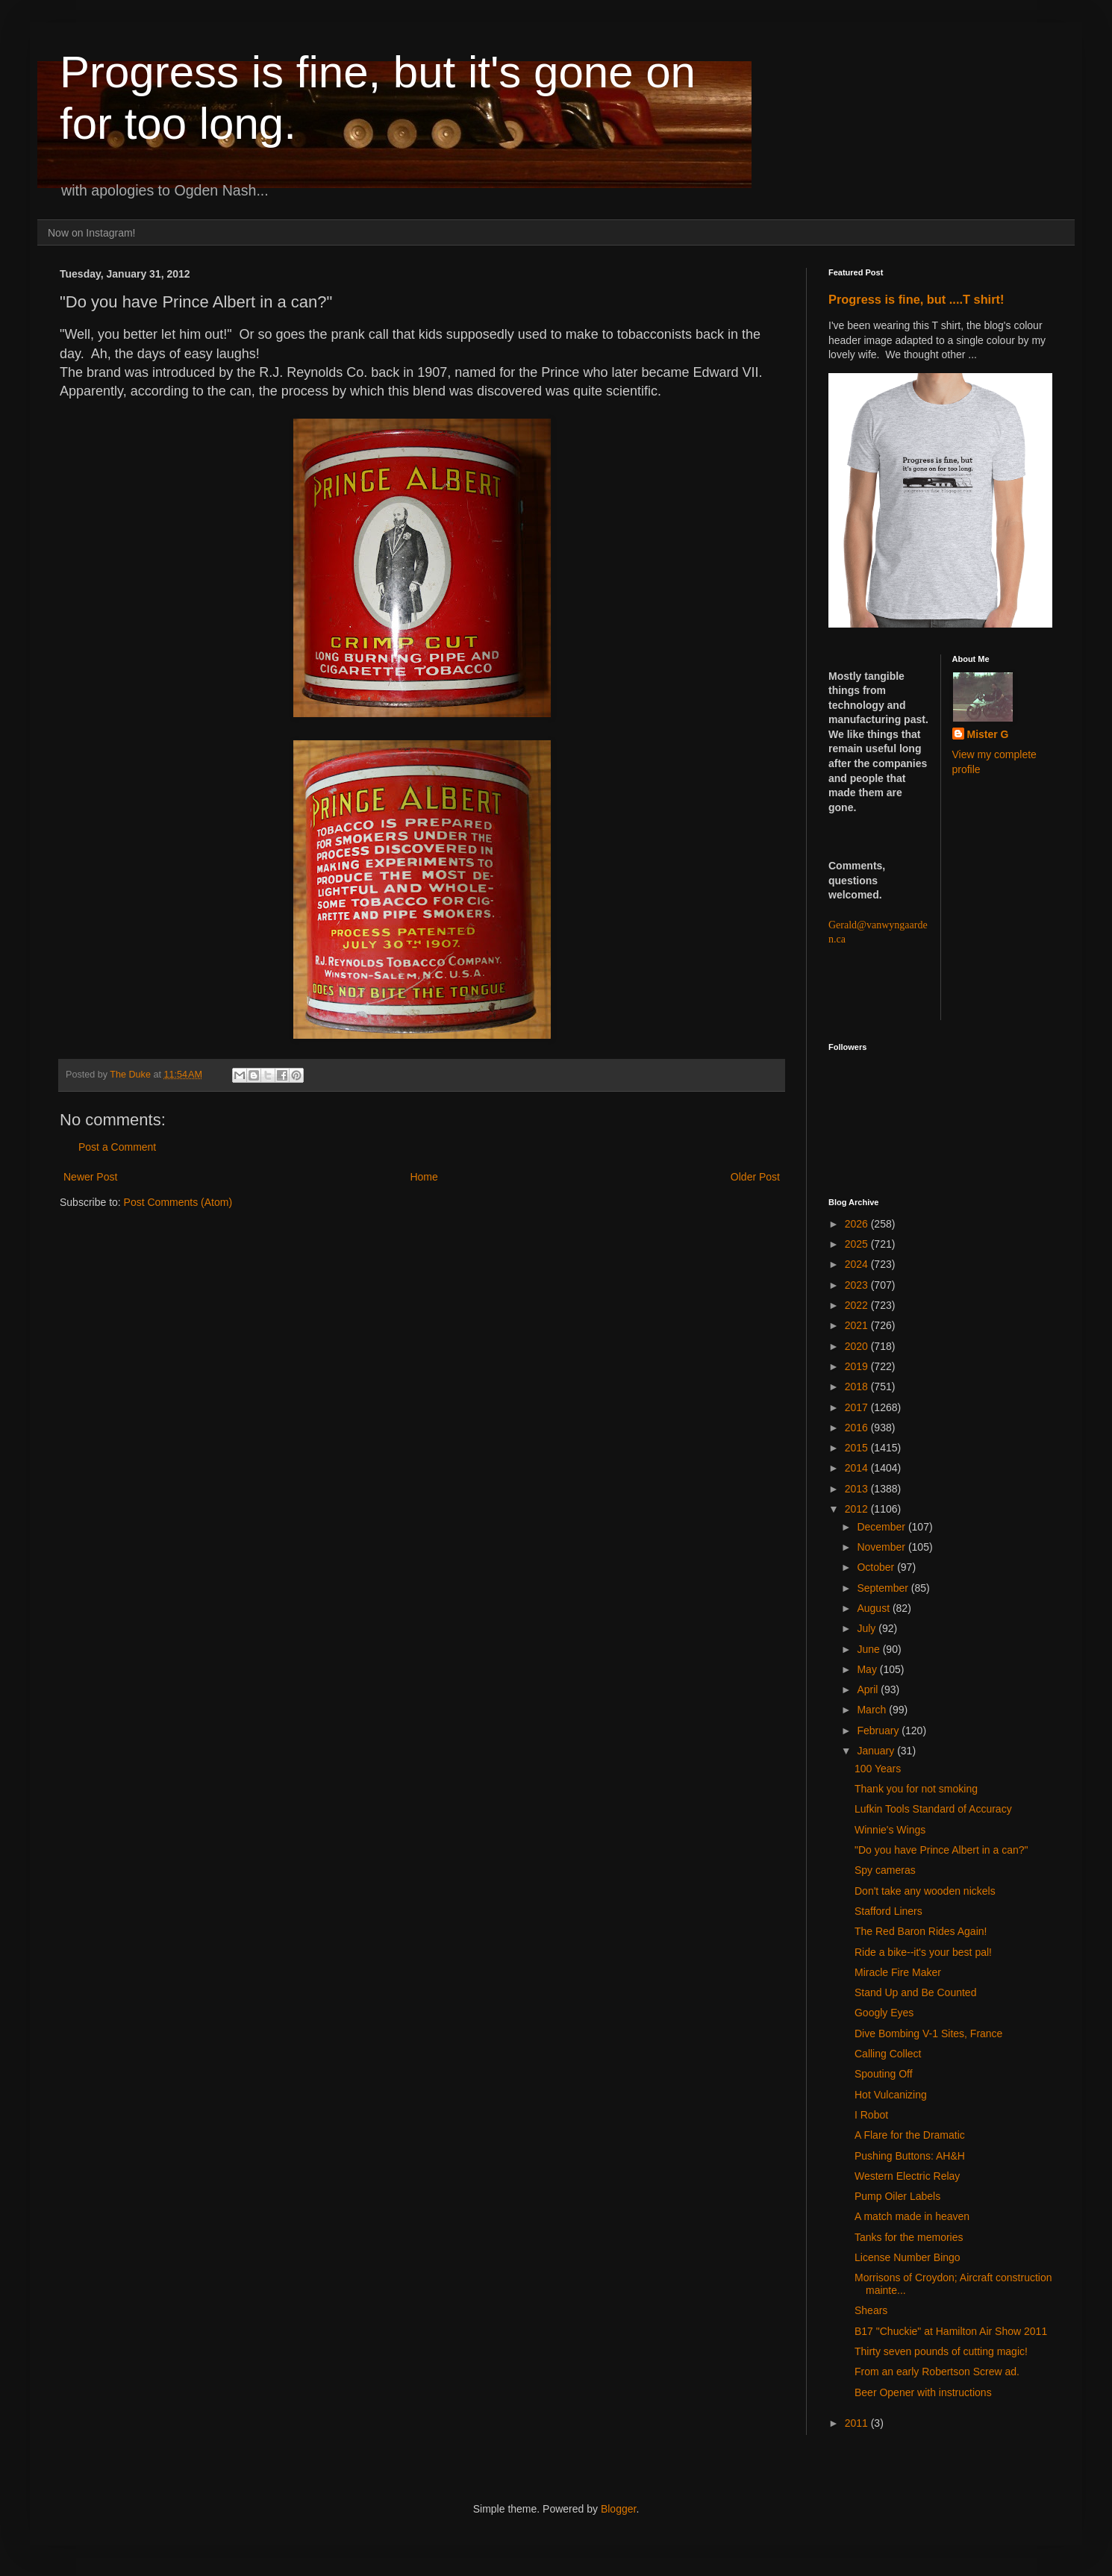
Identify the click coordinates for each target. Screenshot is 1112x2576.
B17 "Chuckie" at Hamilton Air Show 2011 (951, 2331)
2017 (858, 1407)
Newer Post (90, 1177)
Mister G (988, 734)
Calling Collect (888, 2054)
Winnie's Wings (890, 1830)
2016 (858, 1428)
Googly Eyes (884, 2013)
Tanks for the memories (909, 2237)
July (867, 1628)
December (882, 1527)
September (883, 1588)
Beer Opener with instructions (923, 2392)
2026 (858, 1224)
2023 (858, 1285)
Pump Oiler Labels (897, 2196)
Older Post (755, 1177)
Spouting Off (884, 2074)
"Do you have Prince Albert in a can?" (941, 1850)
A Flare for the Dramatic (910, 2135)
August (874, 1608)
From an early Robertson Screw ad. (937, 2372)
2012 (858, 1509)
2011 (858, 2423)
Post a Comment (117, 1147)
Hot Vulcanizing (891, 2095)
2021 (858, 1325)
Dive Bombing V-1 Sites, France (928, 2033)
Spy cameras (885, 1870)
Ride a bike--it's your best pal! (923, 1952)
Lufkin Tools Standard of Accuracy (933, 1809)
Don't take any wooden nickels (925, 1891)
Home (423, 1177)
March (873, 1710)
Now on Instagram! (92, 233)
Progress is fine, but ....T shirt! (916, 299)
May (868, 1669)
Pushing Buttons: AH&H (910, 2156)
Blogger (618, 2509)
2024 (858, 1264)
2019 (858, 1366)
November (882, 1547)
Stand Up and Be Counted (915, 1992)
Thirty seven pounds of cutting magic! (941, 2351)
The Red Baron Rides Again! (921, 1931)
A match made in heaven (912, 2216)
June (869, 1649)
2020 (858, 1346)
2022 (858, 1305)
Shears (871, 2310)
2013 (858, 1489)
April (869, 1689)
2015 (858, 1448)
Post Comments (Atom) (178, 1202)
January (877, 1751)
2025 (858, 1244)
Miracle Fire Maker (898, 1972)
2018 (858, 1386)
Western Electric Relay (907, 2176)
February (879, 1730)
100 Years (878, 1769)
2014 (858, 1468)
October (877, 1567)
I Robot (871, 2115)
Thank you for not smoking (916, 1789)
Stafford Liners (888, 1911)
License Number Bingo (907, 2257)
